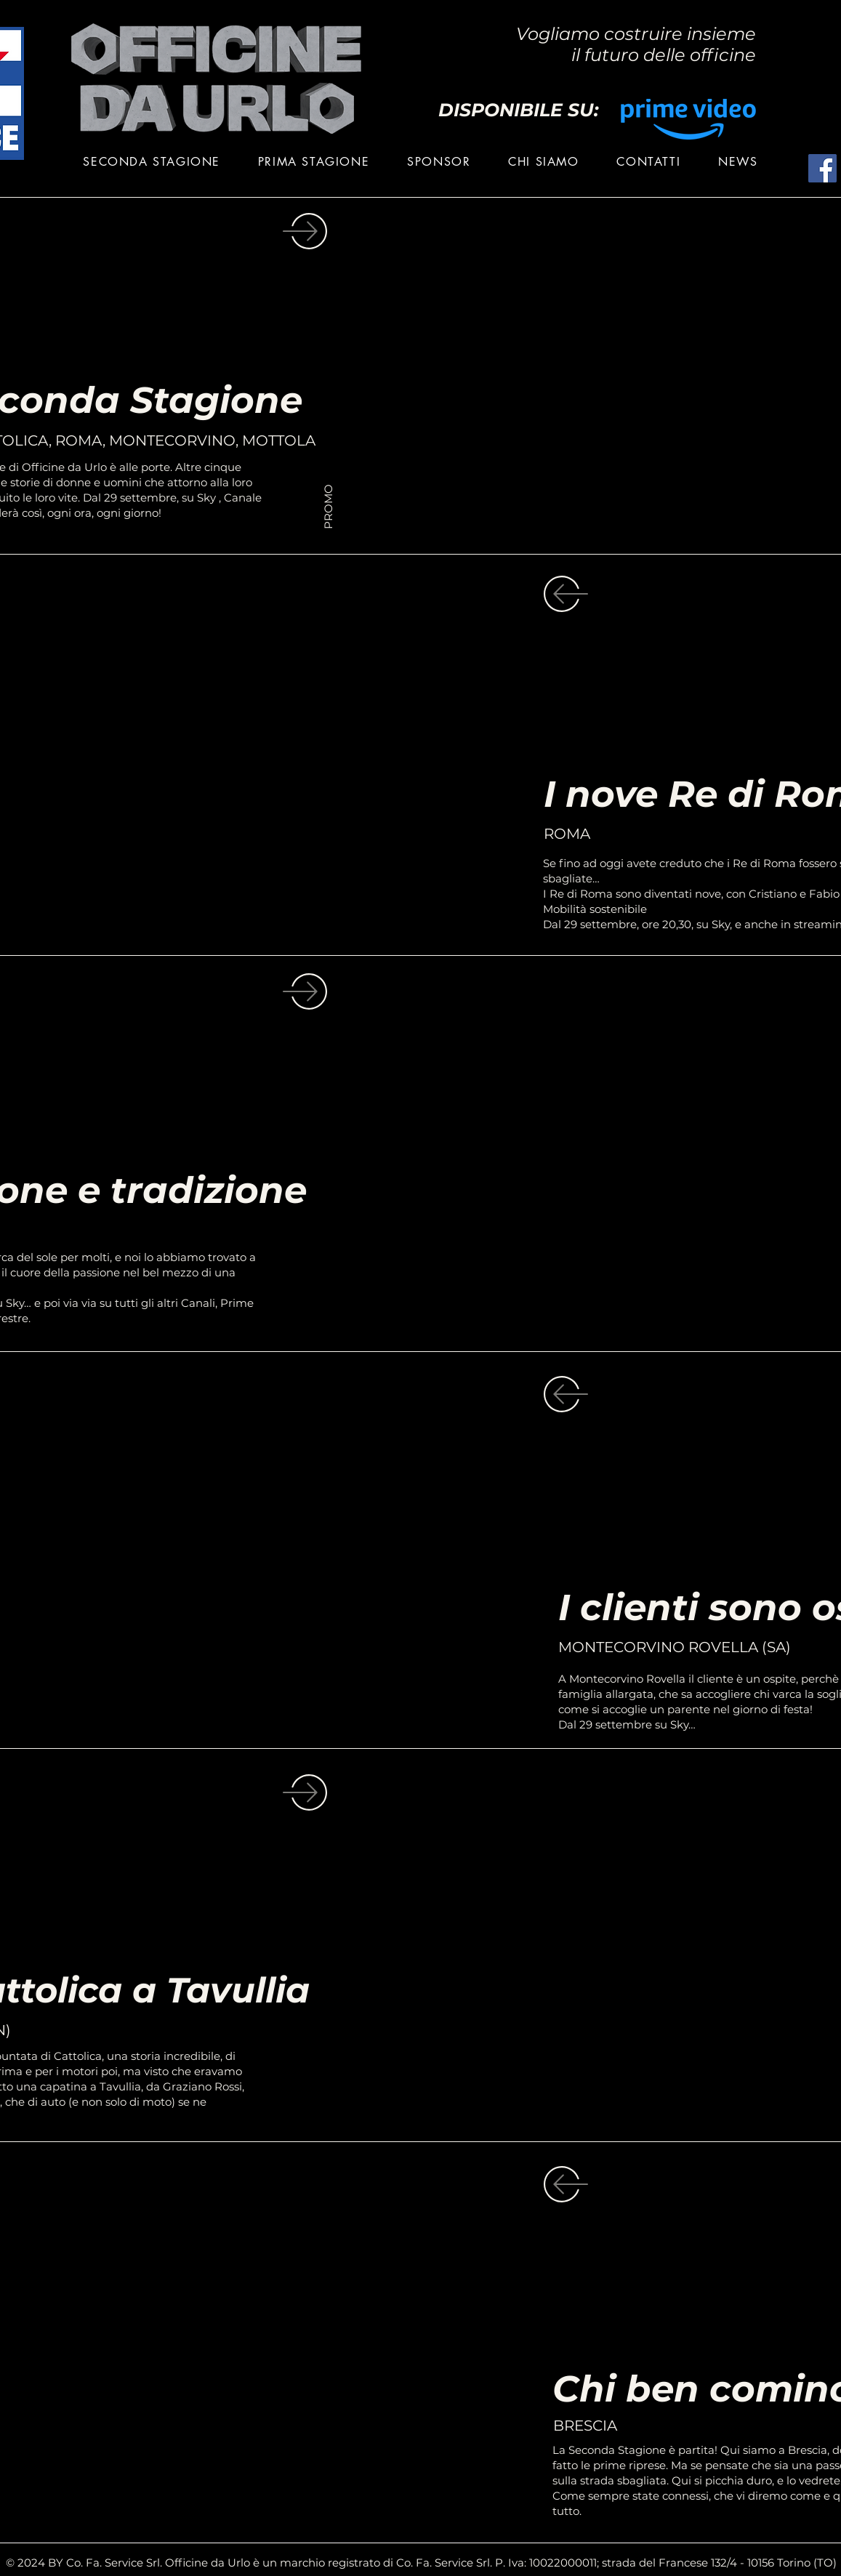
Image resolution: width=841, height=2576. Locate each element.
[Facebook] (822, 168)
